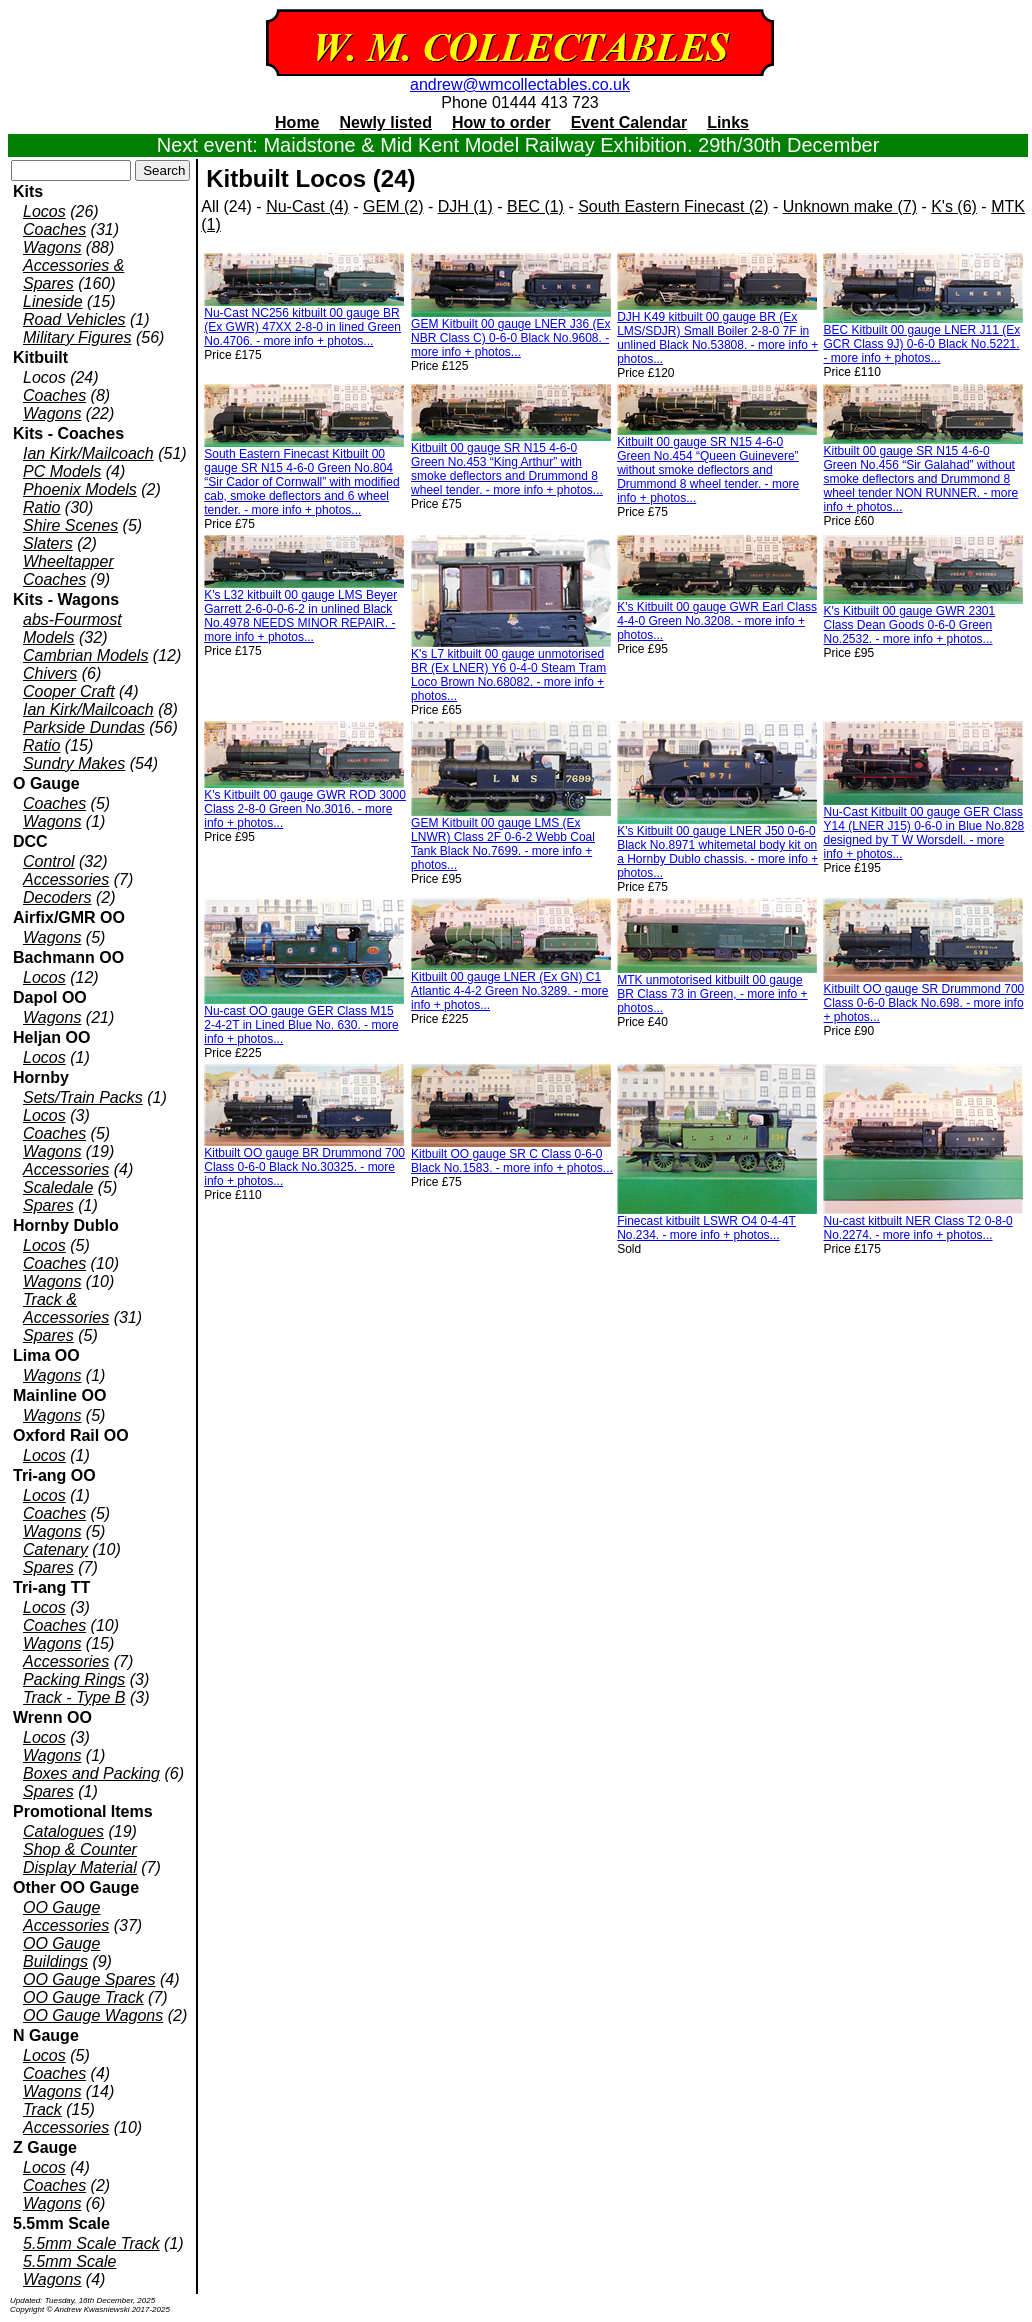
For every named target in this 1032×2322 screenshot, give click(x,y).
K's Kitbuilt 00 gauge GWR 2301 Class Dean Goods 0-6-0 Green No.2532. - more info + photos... (909, 625)
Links (728, 122)
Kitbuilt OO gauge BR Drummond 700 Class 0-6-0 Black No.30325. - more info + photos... (304, 1167)
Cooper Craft (69, 691)
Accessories (66, 879)
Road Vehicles (74, 319)
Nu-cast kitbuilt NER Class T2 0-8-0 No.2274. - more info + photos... (917, 1228)
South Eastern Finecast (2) (673, 206)
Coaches (54, 229)
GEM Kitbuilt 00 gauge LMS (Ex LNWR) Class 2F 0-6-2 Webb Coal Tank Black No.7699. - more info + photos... (503, 844)
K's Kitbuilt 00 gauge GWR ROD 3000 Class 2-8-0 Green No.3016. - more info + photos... (305, 809)
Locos (44, 211)
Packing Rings (74, 1679)
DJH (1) (465, 206)
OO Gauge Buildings (61, 1952)
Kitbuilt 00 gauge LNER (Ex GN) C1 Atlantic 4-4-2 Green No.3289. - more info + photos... (509, 991)
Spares (48, 1205)
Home (297, 122)
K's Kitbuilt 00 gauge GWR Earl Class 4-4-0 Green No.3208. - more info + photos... (717, 621)
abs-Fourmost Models (72, 628)
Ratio (41, 507)
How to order (501, 122)
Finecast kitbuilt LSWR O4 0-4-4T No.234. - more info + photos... (706, 1228)
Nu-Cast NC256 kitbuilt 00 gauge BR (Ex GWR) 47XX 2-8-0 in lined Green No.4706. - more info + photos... (302, 327)
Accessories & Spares (73, 274)
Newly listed (386, 122)
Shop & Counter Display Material (80, 1858)
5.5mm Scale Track (91, 2243)
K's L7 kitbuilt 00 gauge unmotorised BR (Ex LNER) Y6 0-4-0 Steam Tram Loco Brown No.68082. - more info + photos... (508, 675)
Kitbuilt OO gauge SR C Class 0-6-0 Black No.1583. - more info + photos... (512, 1161)
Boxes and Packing (91, 1773)
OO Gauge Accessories (66, 1916)
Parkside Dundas (84, 727)
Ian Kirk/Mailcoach (88, 453)
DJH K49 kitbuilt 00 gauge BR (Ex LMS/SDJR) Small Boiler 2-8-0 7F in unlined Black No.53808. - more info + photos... (717, 338)
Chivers (50, 673)
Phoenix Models (80, 489)
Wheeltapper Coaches (68, 570)
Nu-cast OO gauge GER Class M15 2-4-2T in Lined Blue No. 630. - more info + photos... (301, 1025)
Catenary (55, 1549)
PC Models (62, 471)
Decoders (57, 897)
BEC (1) (535, 206)
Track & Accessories (66, 1308)
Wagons (52, 247)
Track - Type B (74, 1697)
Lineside (53, 301)
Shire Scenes (70, 525)
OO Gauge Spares (89, 1979)
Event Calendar (629, 122)
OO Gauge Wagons (93, 2015)
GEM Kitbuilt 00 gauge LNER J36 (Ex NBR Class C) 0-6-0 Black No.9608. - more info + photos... (510, 338)
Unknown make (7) (850, 206)
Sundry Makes (74, 763)
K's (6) (954, 206)
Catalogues (63, 1831)
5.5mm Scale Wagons (69, 2270)
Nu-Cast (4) (307, 206)
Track (42, 2109)
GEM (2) (393, 206)
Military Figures (77, 337)
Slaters (48, 543)
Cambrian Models (85, 655)
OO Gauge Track (83, 1997)
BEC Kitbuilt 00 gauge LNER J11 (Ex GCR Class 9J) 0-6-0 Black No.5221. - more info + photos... (921, 344)
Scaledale (58, 1187)
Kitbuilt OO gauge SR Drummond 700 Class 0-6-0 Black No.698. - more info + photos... (923, 1003)
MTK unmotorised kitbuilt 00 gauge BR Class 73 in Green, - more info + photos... (712, 994)
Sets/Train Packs (83, 1097)
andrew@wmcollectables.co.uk (520, 84)
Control (49, 861)
